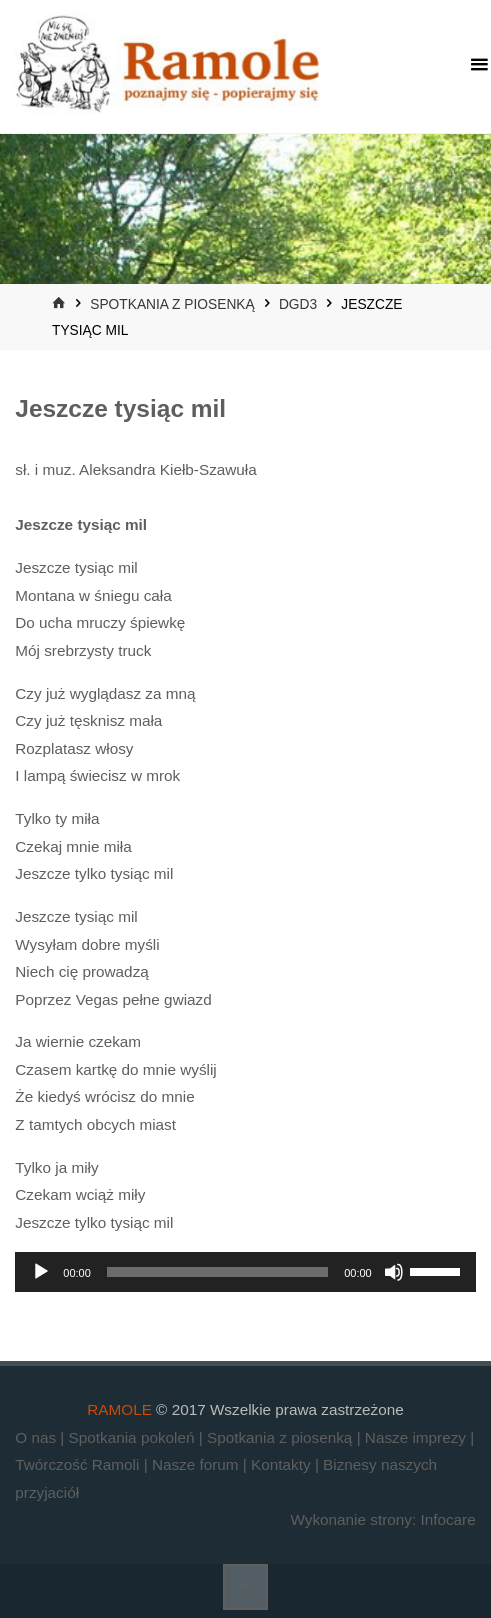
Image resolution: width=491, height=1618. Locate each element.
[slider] (217, 1272)
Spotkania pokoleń (134, 1437)
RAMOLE (119, 1409)
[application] (245, 1272)
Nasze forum (197, 1464)
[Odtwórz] (41, 1272)
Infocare (447, 1519)
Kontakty (283, 1464)
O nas (37, 1437)
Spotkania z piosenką (172, 304)
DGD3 (298, 304)
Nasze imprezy (417, 1437)
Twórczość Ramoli (79, 1464)
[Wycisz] (394, 1272)
